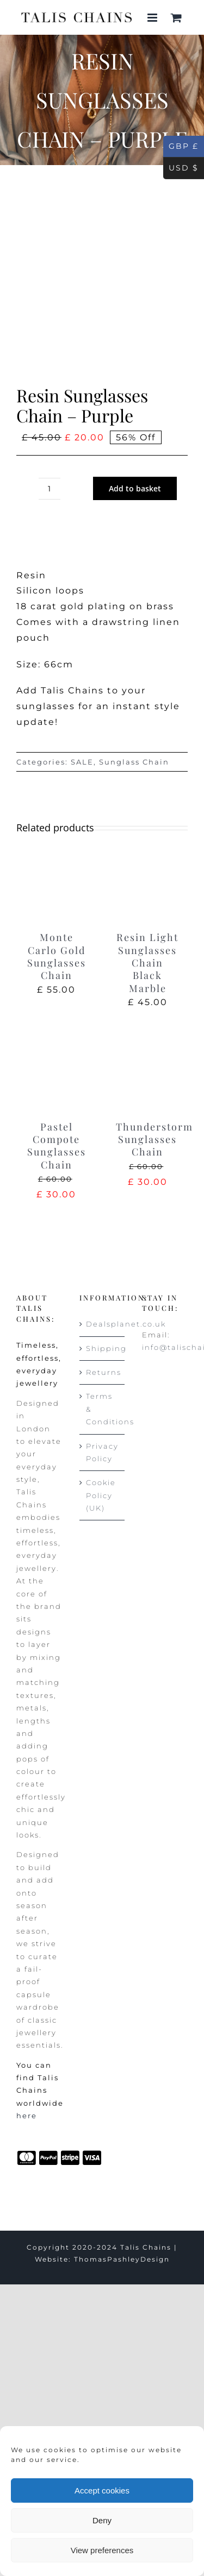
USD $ (181, 168)
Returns (103, 1372)
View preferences (102, 2550)
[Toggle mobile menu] (153, 17)
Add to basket (135, 488)
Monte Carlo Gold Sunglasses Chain (56, 956)
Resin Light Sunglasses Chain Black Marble (147, 963)
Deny (102, 2520)
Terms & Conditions (103, 1409)
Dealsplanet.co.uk (103, 1323)
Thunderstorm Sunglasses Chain (154, 1139)
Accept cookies (102, 2490)
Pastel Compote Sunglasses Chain (56, 1145)
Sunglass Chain (134, 761)
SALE (82, 761)
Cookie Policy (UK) (101, 1495)
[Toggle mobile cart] (177, 17)
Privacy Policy (102, 1452)
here (26, 2115)
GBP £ (181, 146)
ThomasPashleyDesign (122, 2259)
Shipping (103, 1348)
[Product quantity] (49, 489)
